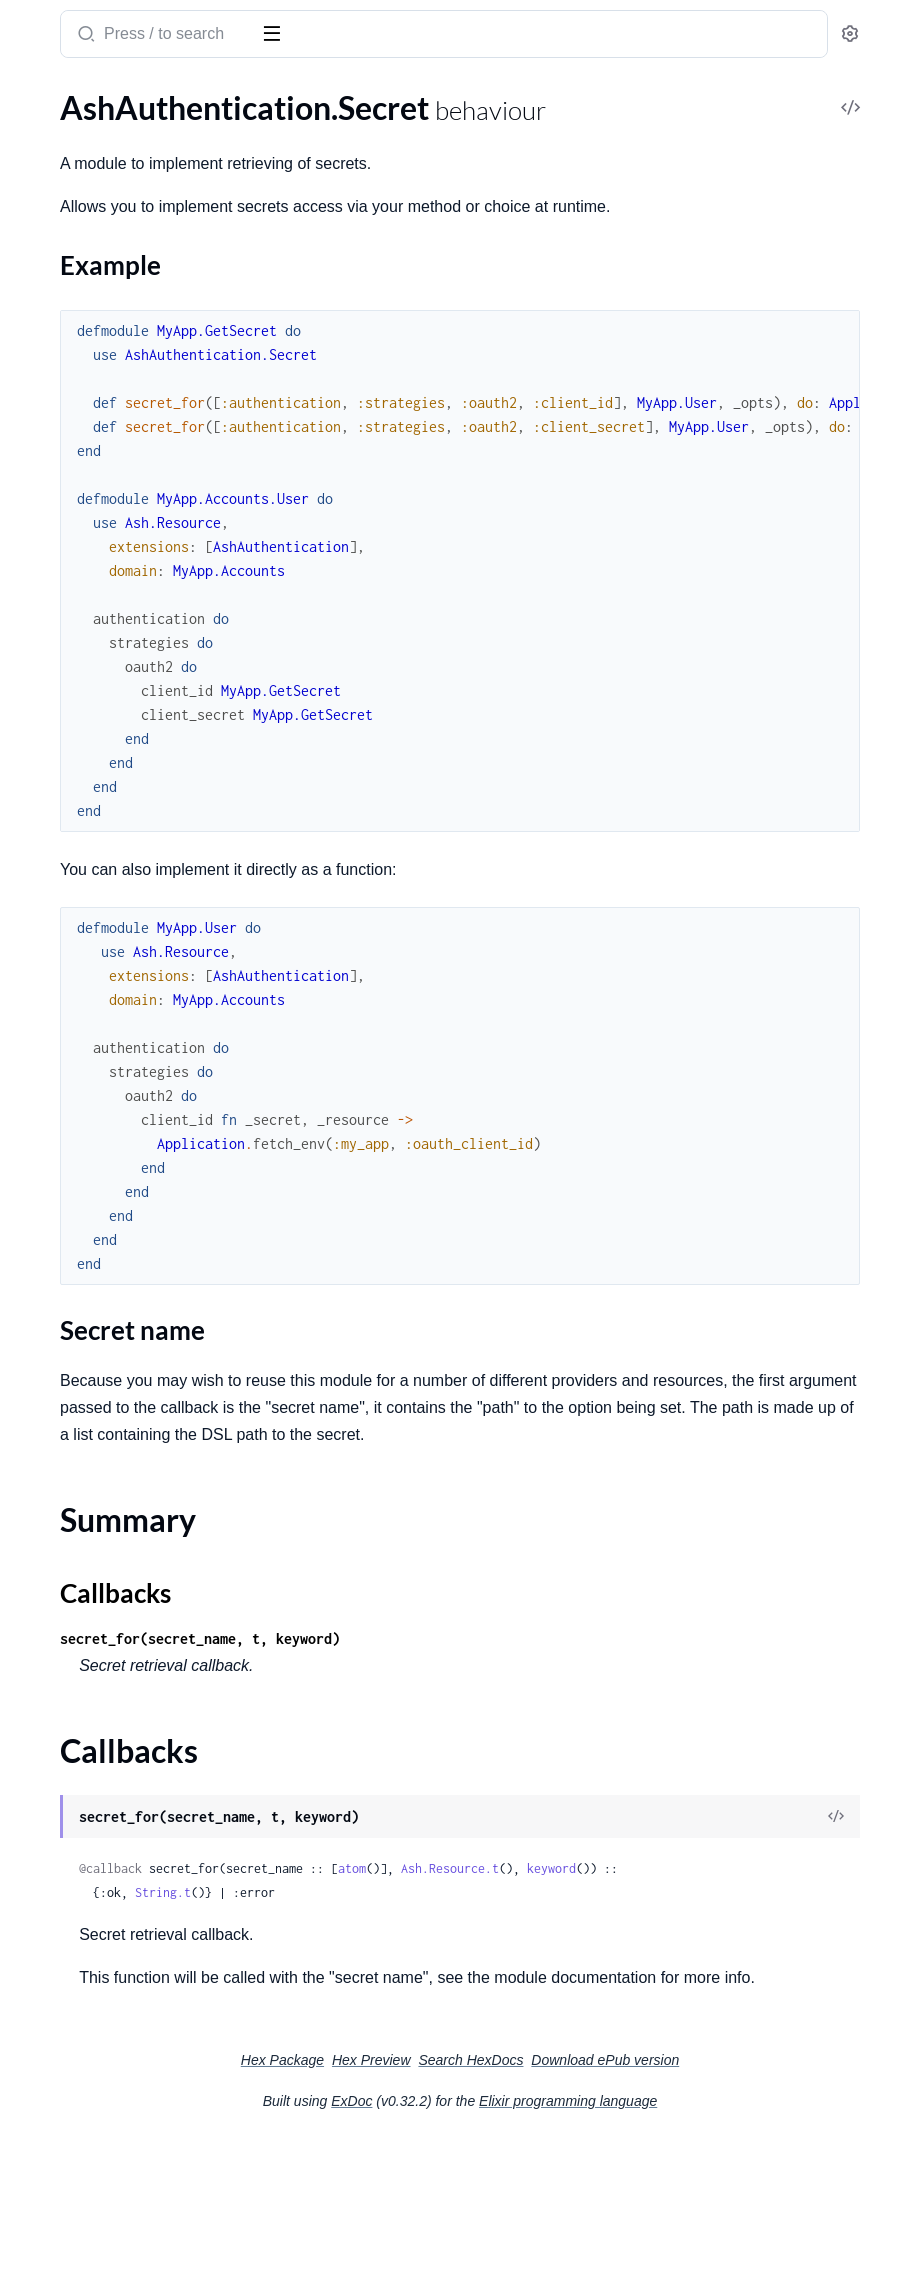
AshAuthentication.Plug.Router (123, 1185)
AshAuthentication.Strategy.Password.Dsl (142, 1806)
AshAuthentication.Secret (104, 137)
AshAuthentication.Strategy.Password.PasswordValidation (142, 614)
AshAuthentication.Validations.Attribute (142, 695)
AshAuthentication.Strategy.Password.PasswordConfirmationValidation (142, 587)
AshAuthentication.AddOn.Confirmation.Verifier (142, 1050)
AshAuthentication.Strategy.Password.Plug (142, 1833)
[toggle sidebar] (274, 32)
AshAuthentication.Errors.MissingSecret (142, 819)
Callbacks (66, 278)
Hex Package (432, 2213)
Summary (65, 254)
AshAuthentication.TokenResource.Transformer (142, 2265)
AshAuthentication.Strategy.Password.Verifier (142, 2022)
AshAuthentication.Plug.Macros (125, 1158)
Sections (62, 172)
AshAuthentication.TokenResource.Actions (142, 2049)
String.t (463, 2018)
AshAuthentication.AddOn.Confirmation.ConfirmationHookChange (142, 942)
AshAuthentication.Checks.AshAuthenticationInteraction (142, 506)
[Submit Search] (384, 36)
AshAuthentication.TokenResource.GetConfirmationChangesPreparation (142, 2103)
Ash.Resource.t (750, 1970)
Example (76, 203)
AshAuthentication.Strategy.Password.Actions (142, 1779)
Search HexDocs (620, 2213)
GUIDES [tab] (40, 97)
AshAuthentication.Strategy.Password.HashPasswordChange (142, 560)
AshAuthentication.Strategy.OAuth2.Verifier (142, 1671)
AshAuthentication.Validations (121, 641)
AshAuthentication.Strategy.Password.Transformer (142, 1995)
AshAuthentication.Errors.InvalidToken (142, 792)
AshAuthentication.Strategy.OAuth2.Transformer (142, 1644)
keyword (403, 1994)
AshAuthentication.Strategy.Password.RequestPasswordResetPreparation (142, 1860)
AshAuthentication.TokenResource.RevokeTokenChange (142, 2184)
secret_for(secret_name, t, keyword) (500, 1740)
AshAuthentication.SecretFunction (135, 1212)
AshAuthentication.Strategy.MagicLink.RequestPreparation (142, 1401)
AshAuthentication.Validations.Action (142, 668)
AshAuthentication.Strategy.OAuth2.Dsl (142, 1536)
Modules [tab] (120, 97)
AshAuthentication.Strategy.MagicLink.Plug (142, 1374)
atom (652, 1970)
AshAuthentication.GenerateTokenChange (142, 533)
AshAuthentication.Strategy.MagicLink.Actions (142, 1347)
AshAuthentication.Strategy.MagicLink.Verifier (142, 1482)
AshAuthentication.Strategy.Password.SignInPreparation (142, 1941)
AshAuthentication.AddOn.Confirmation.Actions (142, 888)
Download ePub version (755, 2213)
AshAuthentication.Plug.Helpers (126, 437)
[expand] (280, 138)
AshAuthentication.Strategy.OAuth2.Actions (142, 1509)
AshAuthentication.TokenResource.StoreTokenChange (142, 2238)
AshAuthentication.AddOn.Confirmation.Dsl (142, 969)
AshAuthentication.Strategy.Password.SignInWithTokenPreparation (142, 1968)
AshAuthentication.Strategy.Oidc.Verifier (142, 1752)
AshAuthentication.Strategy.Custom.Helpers (142, 1266)
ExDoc (501, 2254)
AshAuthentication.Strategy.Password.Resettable (142, 1914)
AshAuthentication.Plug (98, 410)
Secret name (89, 223)
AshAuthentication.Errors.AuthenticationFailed (142, 765)
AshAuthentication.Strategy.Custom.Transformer (142, 1293)
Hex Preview (521, 2213)
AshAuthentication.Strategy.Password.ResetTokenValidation (142, 1887)
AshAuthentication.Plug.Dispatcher (137, 1131)
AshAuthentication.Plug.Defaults (129, 1104)
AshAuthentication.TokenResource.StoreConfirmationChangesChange (142, 2211)
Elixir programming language (718, 2254)
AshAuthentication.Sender (106, 314)
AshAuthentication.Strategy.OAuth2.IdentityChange (142, 1563)
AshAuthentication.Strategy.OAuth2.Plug (142, 1590)
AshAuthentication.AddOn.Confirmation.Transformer (142, 1023)
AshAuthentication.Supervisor (119, 341)
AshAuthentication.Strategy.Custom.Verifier (142, 1320)
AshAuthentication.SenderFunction (137, 1239)
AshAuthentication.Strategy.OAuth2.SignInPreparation (142, 1617)
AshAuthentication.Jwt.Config (119, 1077)
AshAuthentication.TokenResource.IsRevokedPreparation (142, 2157)
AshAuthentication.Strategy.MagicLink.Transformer (142, 1455)
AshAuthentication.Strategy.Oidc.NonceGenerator (142, 1698)
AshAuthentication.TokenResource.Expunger (142, 2076)
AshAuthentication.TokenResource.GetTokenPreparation (142, 2130)
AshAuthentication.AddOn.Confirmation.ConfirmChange (142, 915)
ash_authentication (162, 26)
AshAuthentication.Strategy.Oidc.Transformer (142, 1725)
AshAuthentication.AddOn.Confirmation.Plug (142, 996)
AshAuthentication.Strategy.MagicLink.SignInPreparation (142, 1428)
